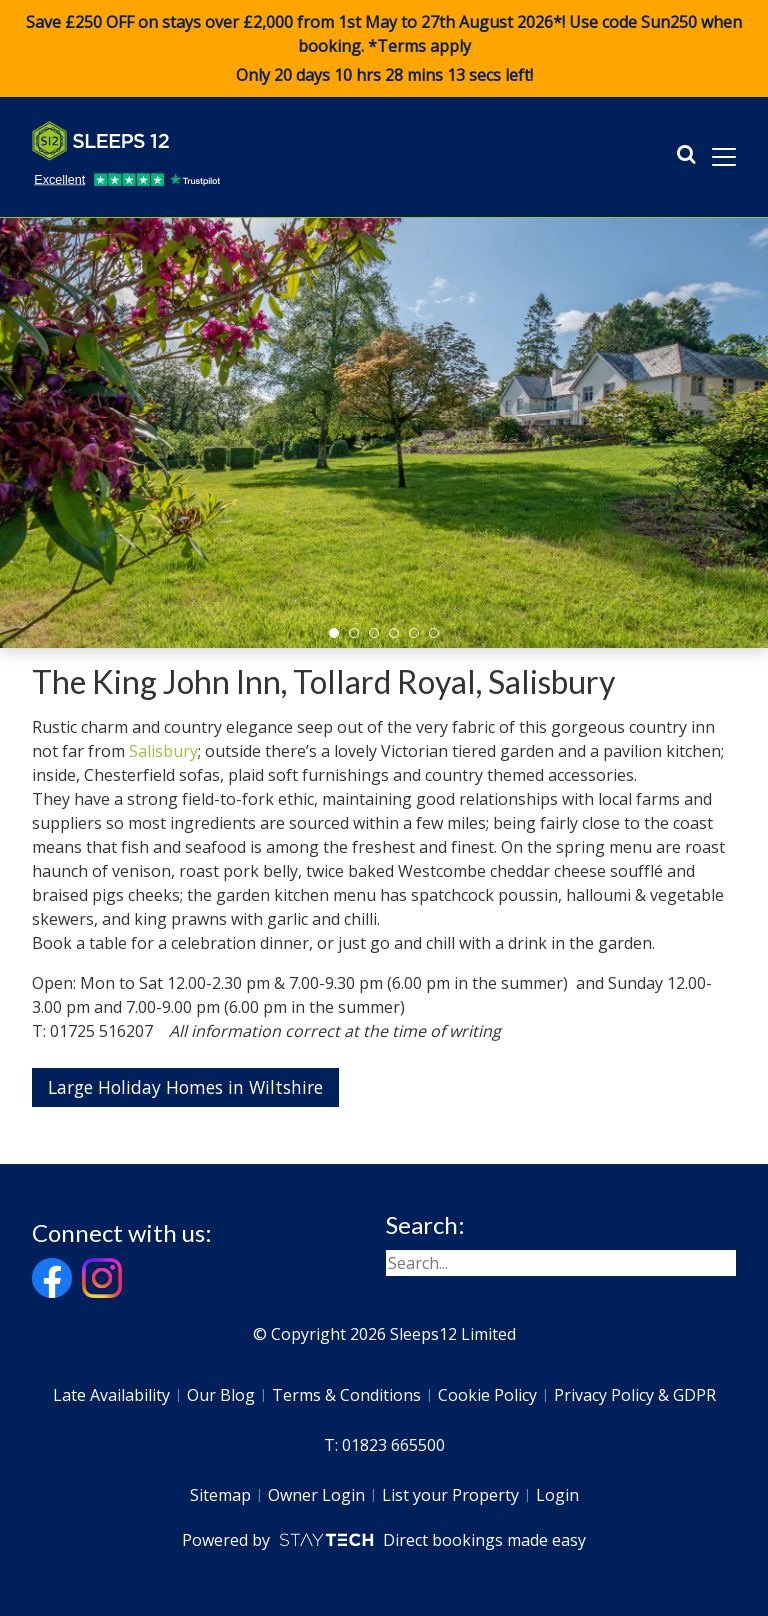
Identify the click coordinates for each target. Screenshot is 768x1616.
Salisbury (163, 751)
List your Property (450, 1495)
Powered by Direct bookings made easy (383, 1540)
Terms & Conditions (346, 1395)
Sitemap (220, 1495)
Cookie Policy (487, 1395)
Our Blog (221, 1395)
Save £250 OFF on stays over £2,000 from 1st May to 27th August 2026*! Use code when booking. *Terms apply (384, 49)
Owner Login (316, 1495)
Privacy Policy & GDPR (635, 1395)
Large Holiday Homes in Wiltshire (185, 1087)
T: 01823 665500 (384, 1445)
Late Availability (111, 1395)
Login (557, 1495)
